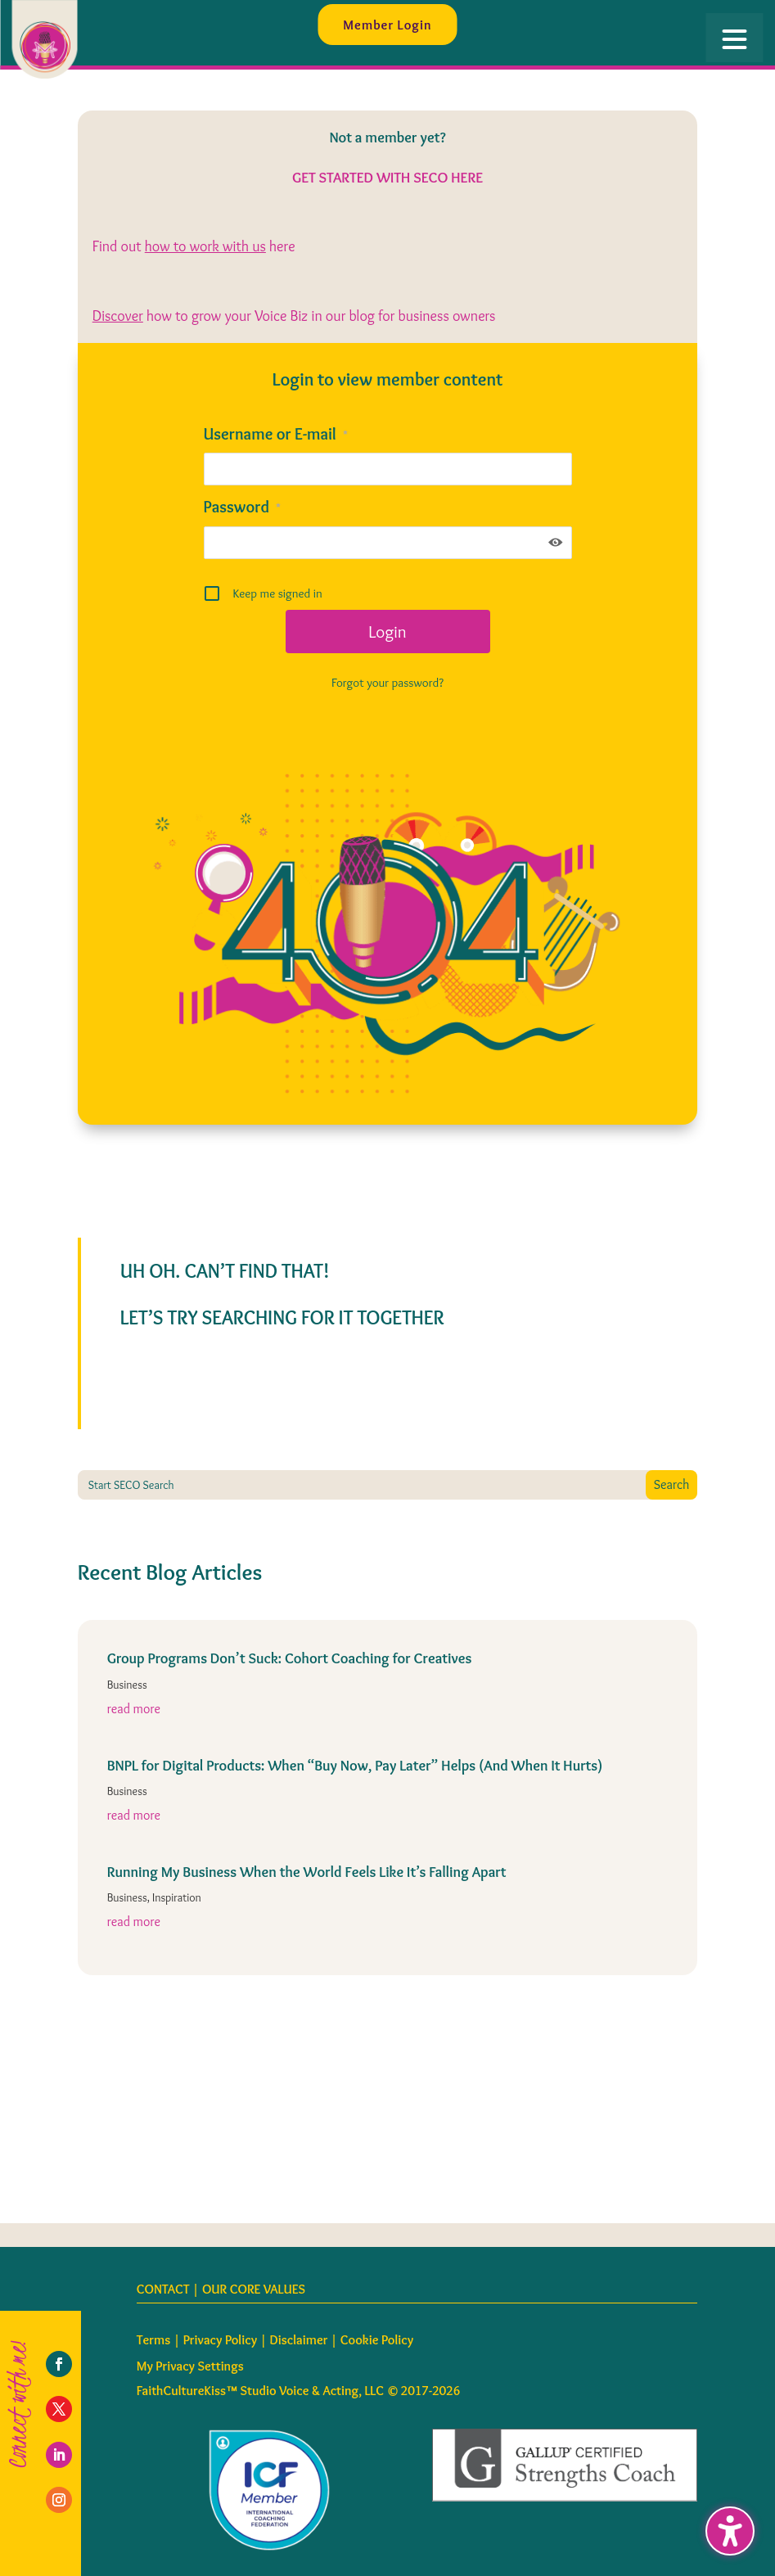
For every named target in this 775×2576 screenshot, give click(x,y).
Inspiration (176, 1897)
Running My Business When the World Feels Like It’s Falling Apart (307, 1872)
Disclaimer (299, 2340)
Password (242, 507)
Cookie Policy (376, 2340)
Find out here (193, 246)
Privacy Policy (220, 2340)
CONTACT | (169, 2289)
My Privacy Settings (190, 2366)
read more (133, 1709)
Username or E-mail (276, 434)
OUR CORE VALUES (253, 2289)
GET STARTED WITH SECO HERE (387, 178)
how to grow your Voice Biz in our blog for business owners (294, 316)
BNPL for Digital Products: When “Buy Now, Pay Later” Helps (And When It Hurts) (355, 1766)
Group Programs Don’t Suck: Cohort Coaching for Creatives (289, 1658)
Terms (154, 2340)
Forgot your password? (387, 682)
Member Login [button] (387, 24)
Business (127, 1684)
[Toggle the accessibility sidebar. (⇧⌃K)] (730, 2531)
